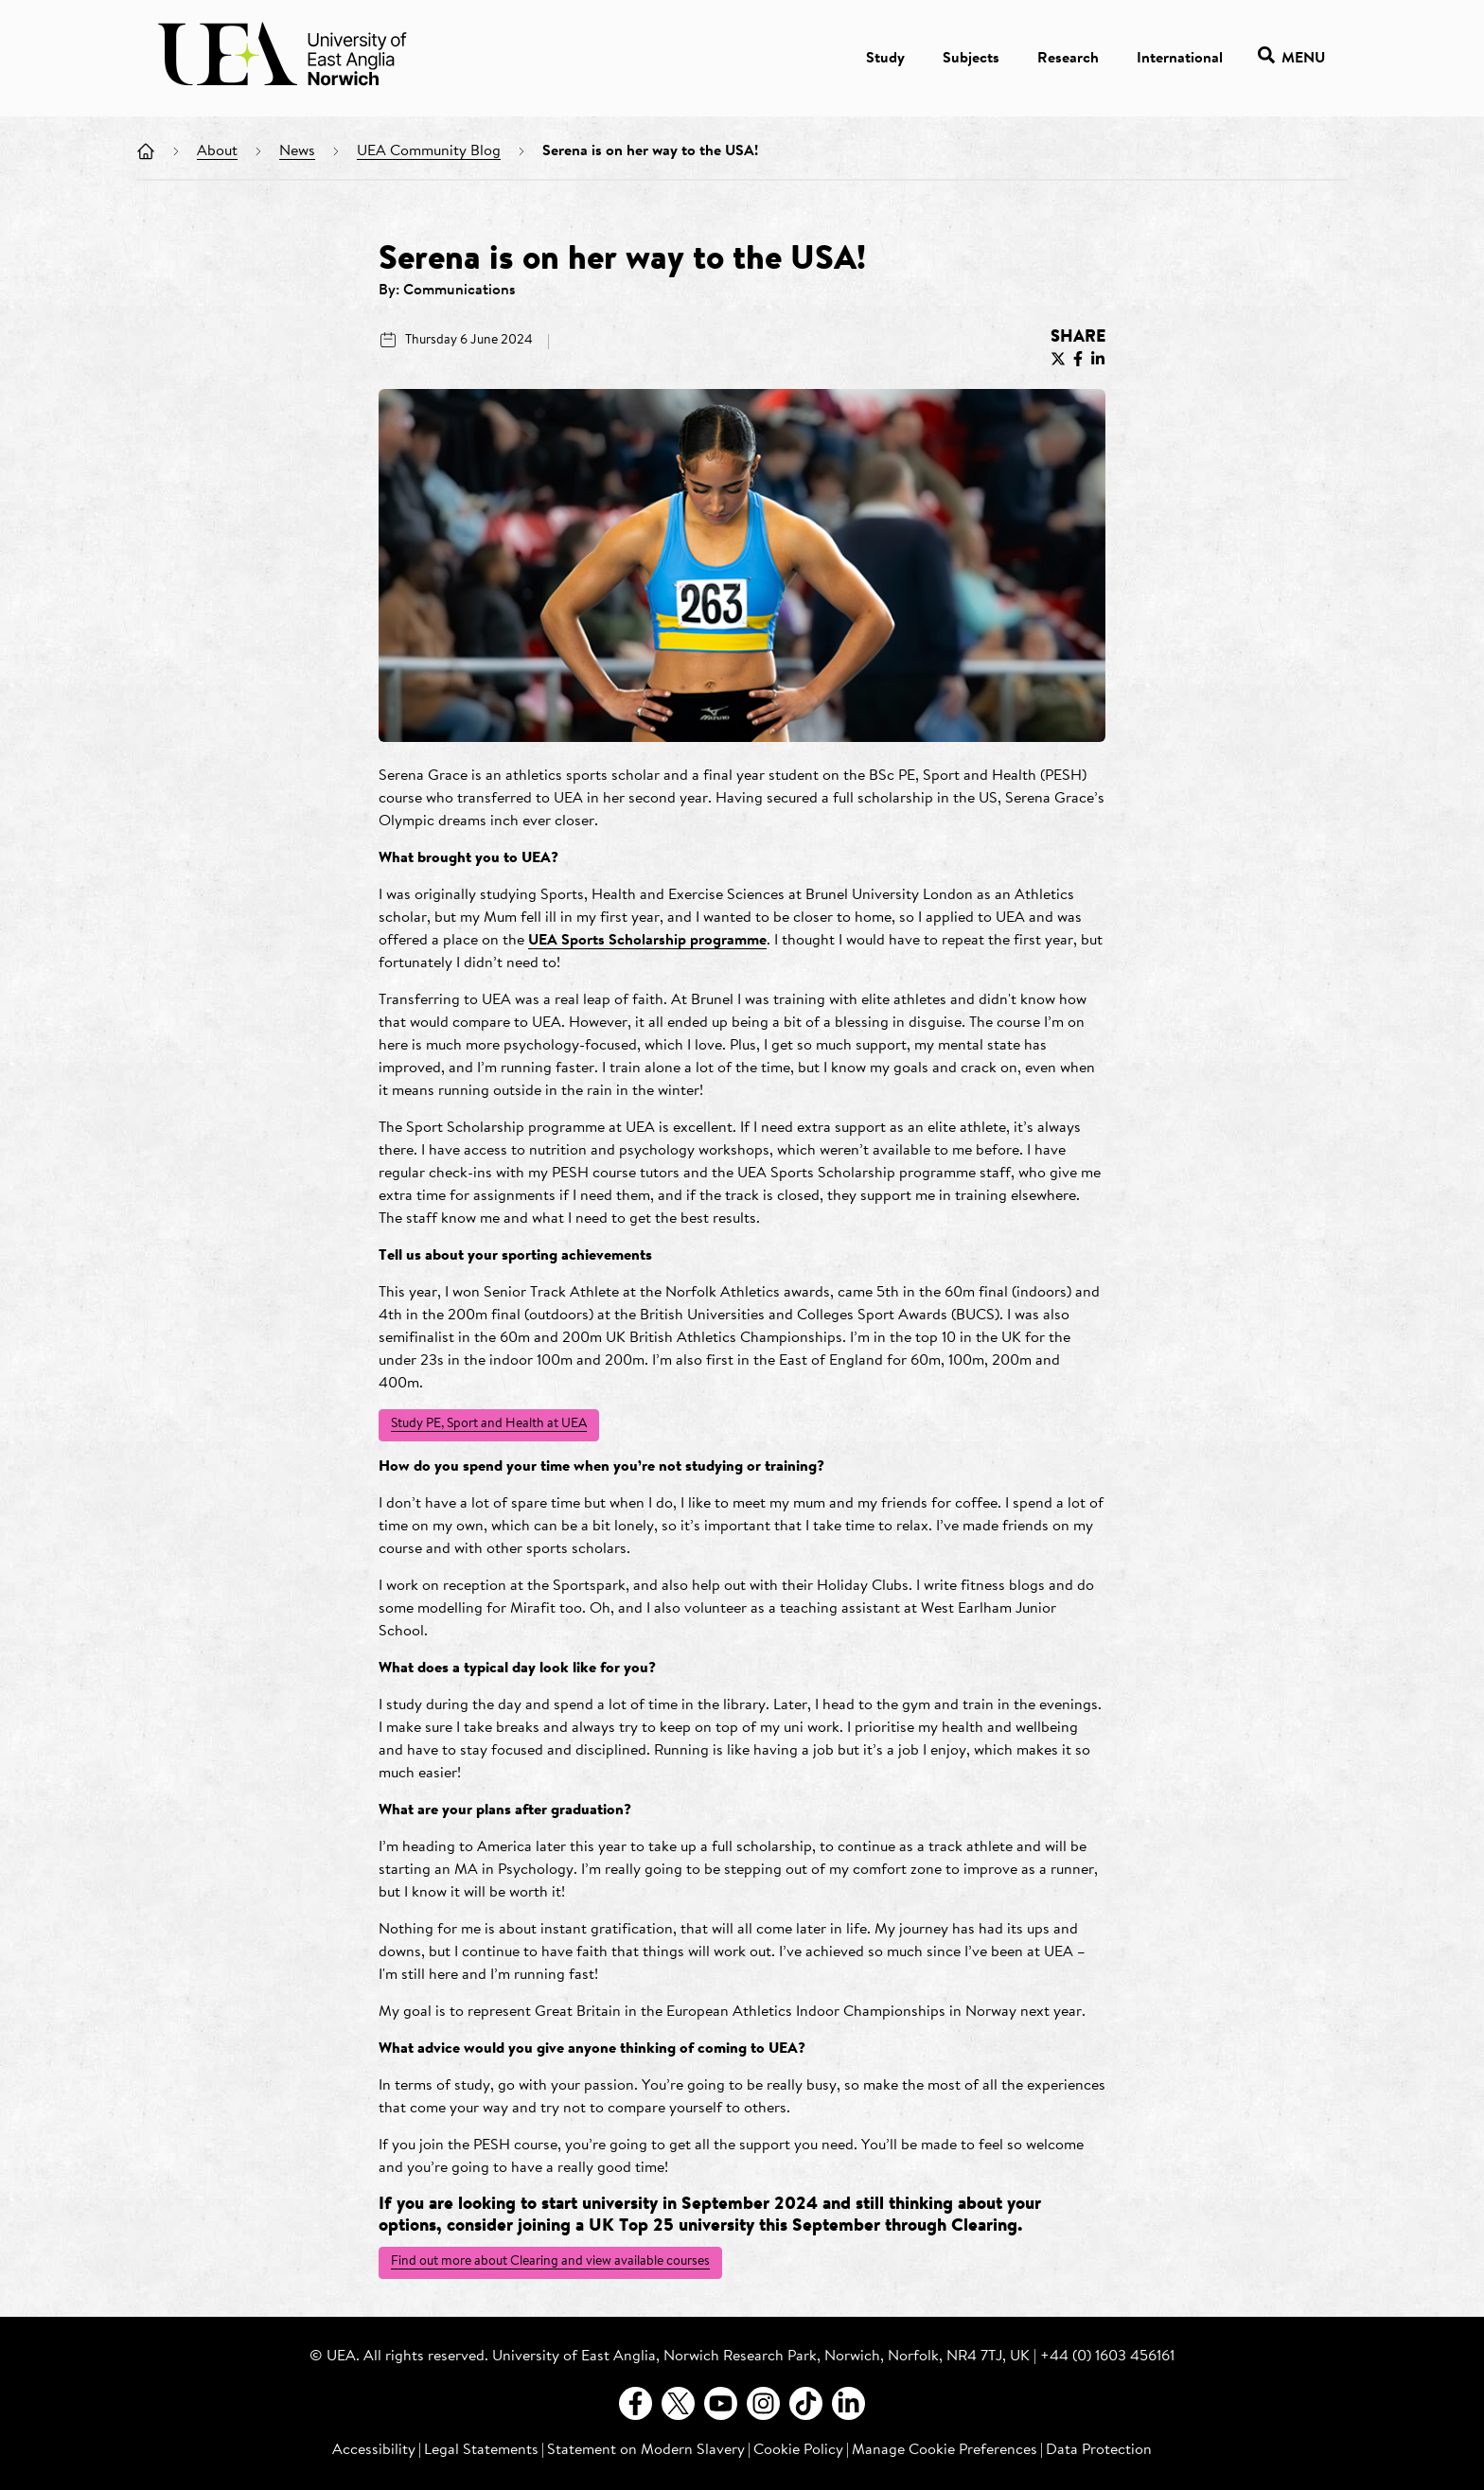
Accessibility (373, 2450)
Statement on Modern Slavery (646, 2450)
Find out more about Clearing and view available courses (550, 2262)
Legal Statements (481, 2450)
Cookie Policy (798, 2450)
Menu (1291, 58)
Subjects (971, 58)
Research (1068, 58)
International (1180, 58)
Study (885, 58)
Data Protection (1099, 2450)
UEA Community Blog (429, 151)
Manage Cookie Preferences (944, 2450)
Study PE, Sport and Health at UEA (489, 1424)
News (297, 151)
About (217, 151)
